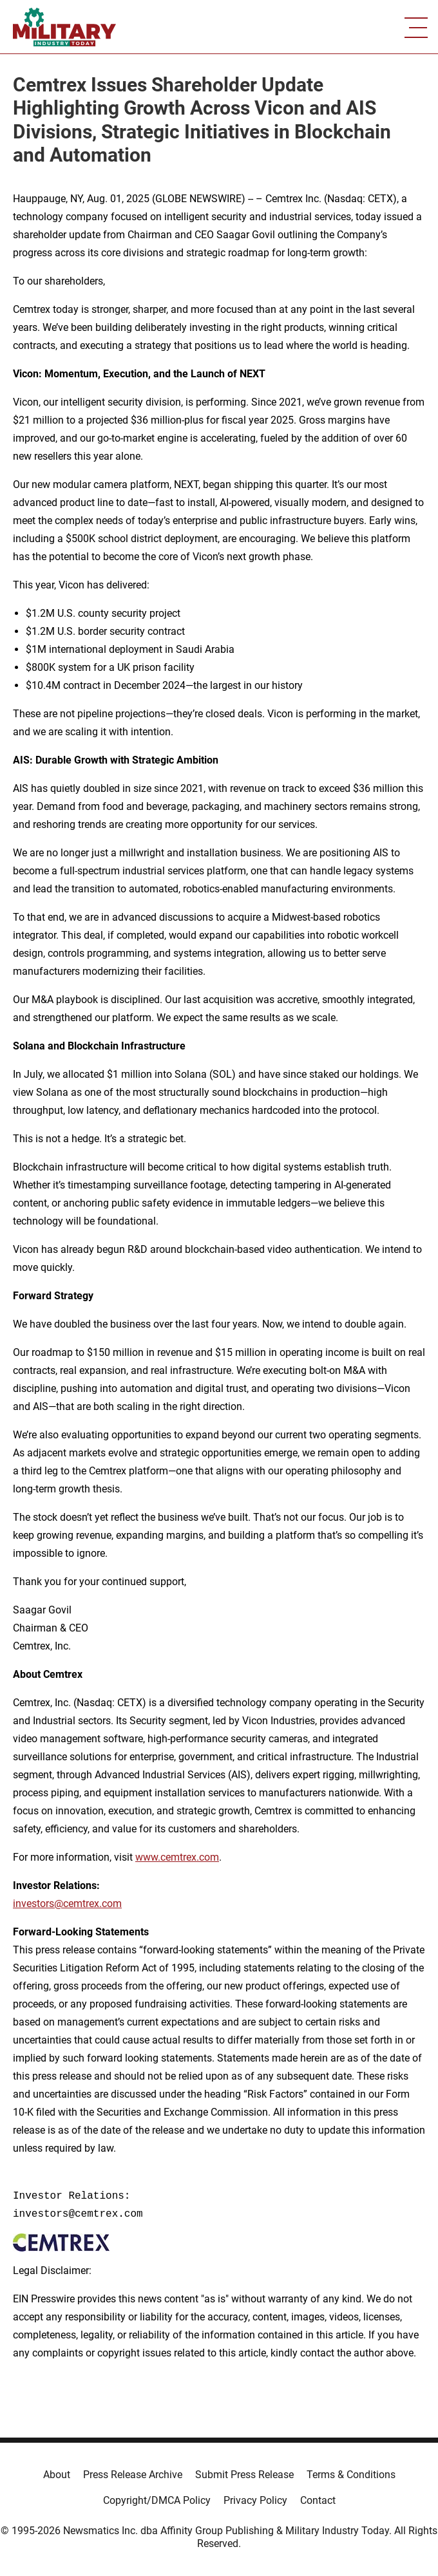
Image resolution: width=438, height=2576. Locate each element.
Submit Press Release (244, 2474)
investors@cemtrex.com (67, 1903)
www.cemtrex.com (177, 1857)
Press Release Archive (132, 2474)
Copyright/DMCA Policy (157, 2500)
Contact (318, 2500)
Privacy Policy (255, 2500)
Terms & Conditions (351, 2474)
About (56, 2474)
